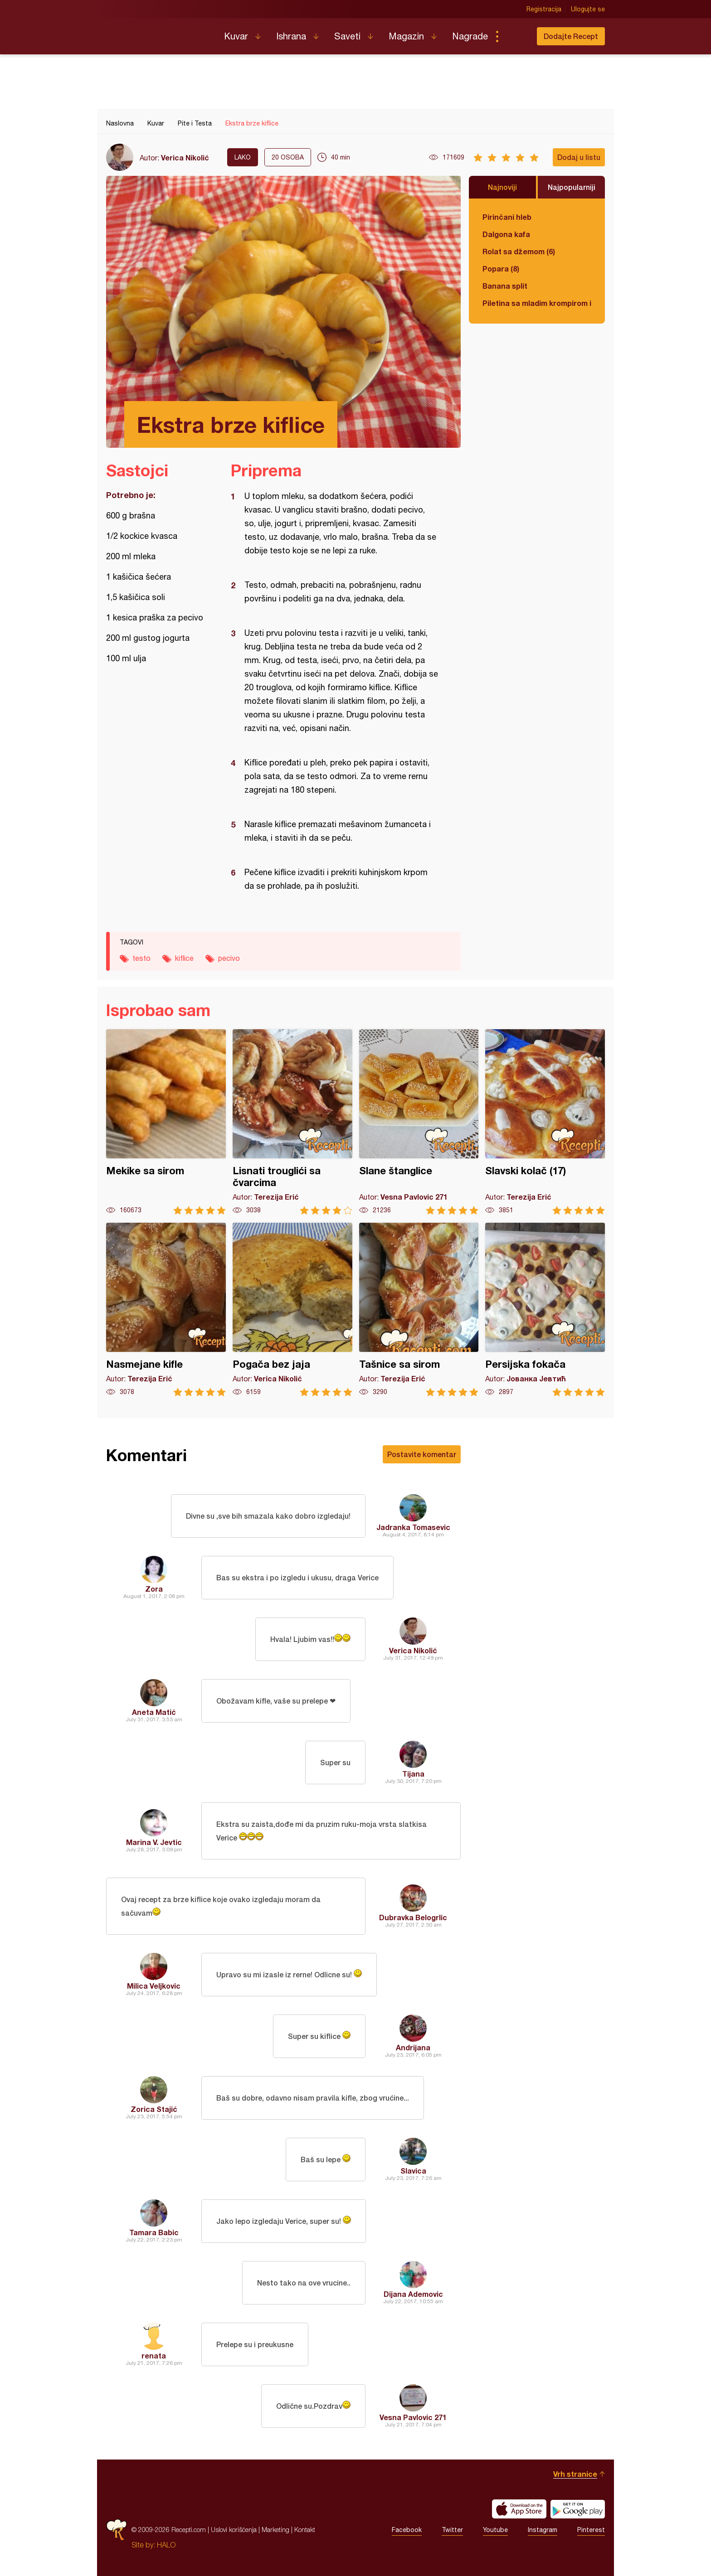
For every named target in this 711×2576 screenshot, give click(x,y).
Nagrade (470, 36)
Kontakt (304, 2529)
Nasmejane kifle (166, 1309)
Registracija (543, 9)
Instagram (542, 2529)
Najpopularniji (571, 187)
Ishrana (291, 36)
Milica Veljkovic (153, 1985)
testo (141, 958)
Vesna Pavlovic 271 (413, 2417)
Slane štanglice (419, 1122)
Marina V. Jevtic (154, 1842)
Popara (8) (500, 268)
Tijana (413, 1773)
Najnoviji (502, 187)
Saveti (347, 36)
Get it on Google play (577, 2508)
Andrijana (413, 2047)
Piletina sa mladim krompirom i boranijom (536, 303)
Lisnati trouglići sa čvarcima (292, 1122)
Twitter (452, 2529)
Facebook (407, 2529)
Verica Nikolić (185, 157)
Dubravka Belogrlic (413, 1917)
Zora (154, 1588)
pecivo (229, 958)
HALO (166, 2545)
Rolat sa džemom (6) (518, 251)
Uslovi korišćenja (234, 2529)
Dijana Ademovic (413, 2294)
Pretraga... (515, 36)
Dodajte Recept (571, 36)
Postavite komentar (421, 1454)
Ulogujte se (588, 9)
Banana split (504, 285)
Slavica (413, 2170)
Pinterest (591, 2529)
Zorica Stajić (154, 2109)
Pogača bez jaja (292, 1309)
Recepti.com (158, 32)
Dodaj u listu (578, 157)
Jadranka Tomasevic (413, 1527)
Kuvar (236, 36)
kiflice (184, 958)
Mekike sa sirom (166, 1122)
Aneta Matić (154, 1712)
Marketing (275, 2529)
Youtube (495, 2529)
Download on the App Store (519, 2508)
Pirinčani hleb (506, 217)
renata (153, 2355)
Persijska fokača (545, 1309)
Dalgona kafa (506, 234)
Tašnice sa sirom (419, 1309)
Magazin (406, 36)
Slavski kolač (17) (545, 1122)
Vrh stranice (575, 2473)
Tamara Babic (154, 2232)
